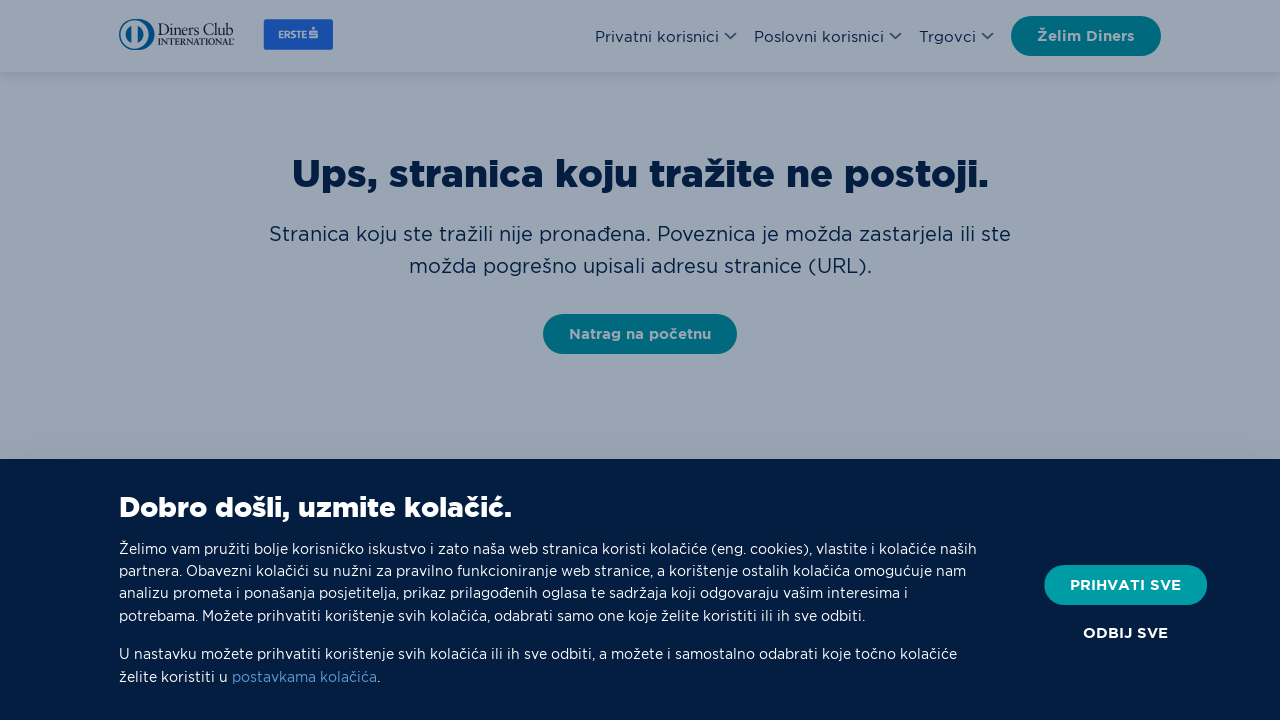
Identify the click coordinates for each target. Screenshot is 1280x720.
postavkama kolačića (304, 677)
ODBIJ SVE (1125, 633)
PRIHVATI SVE (1125, 584)
